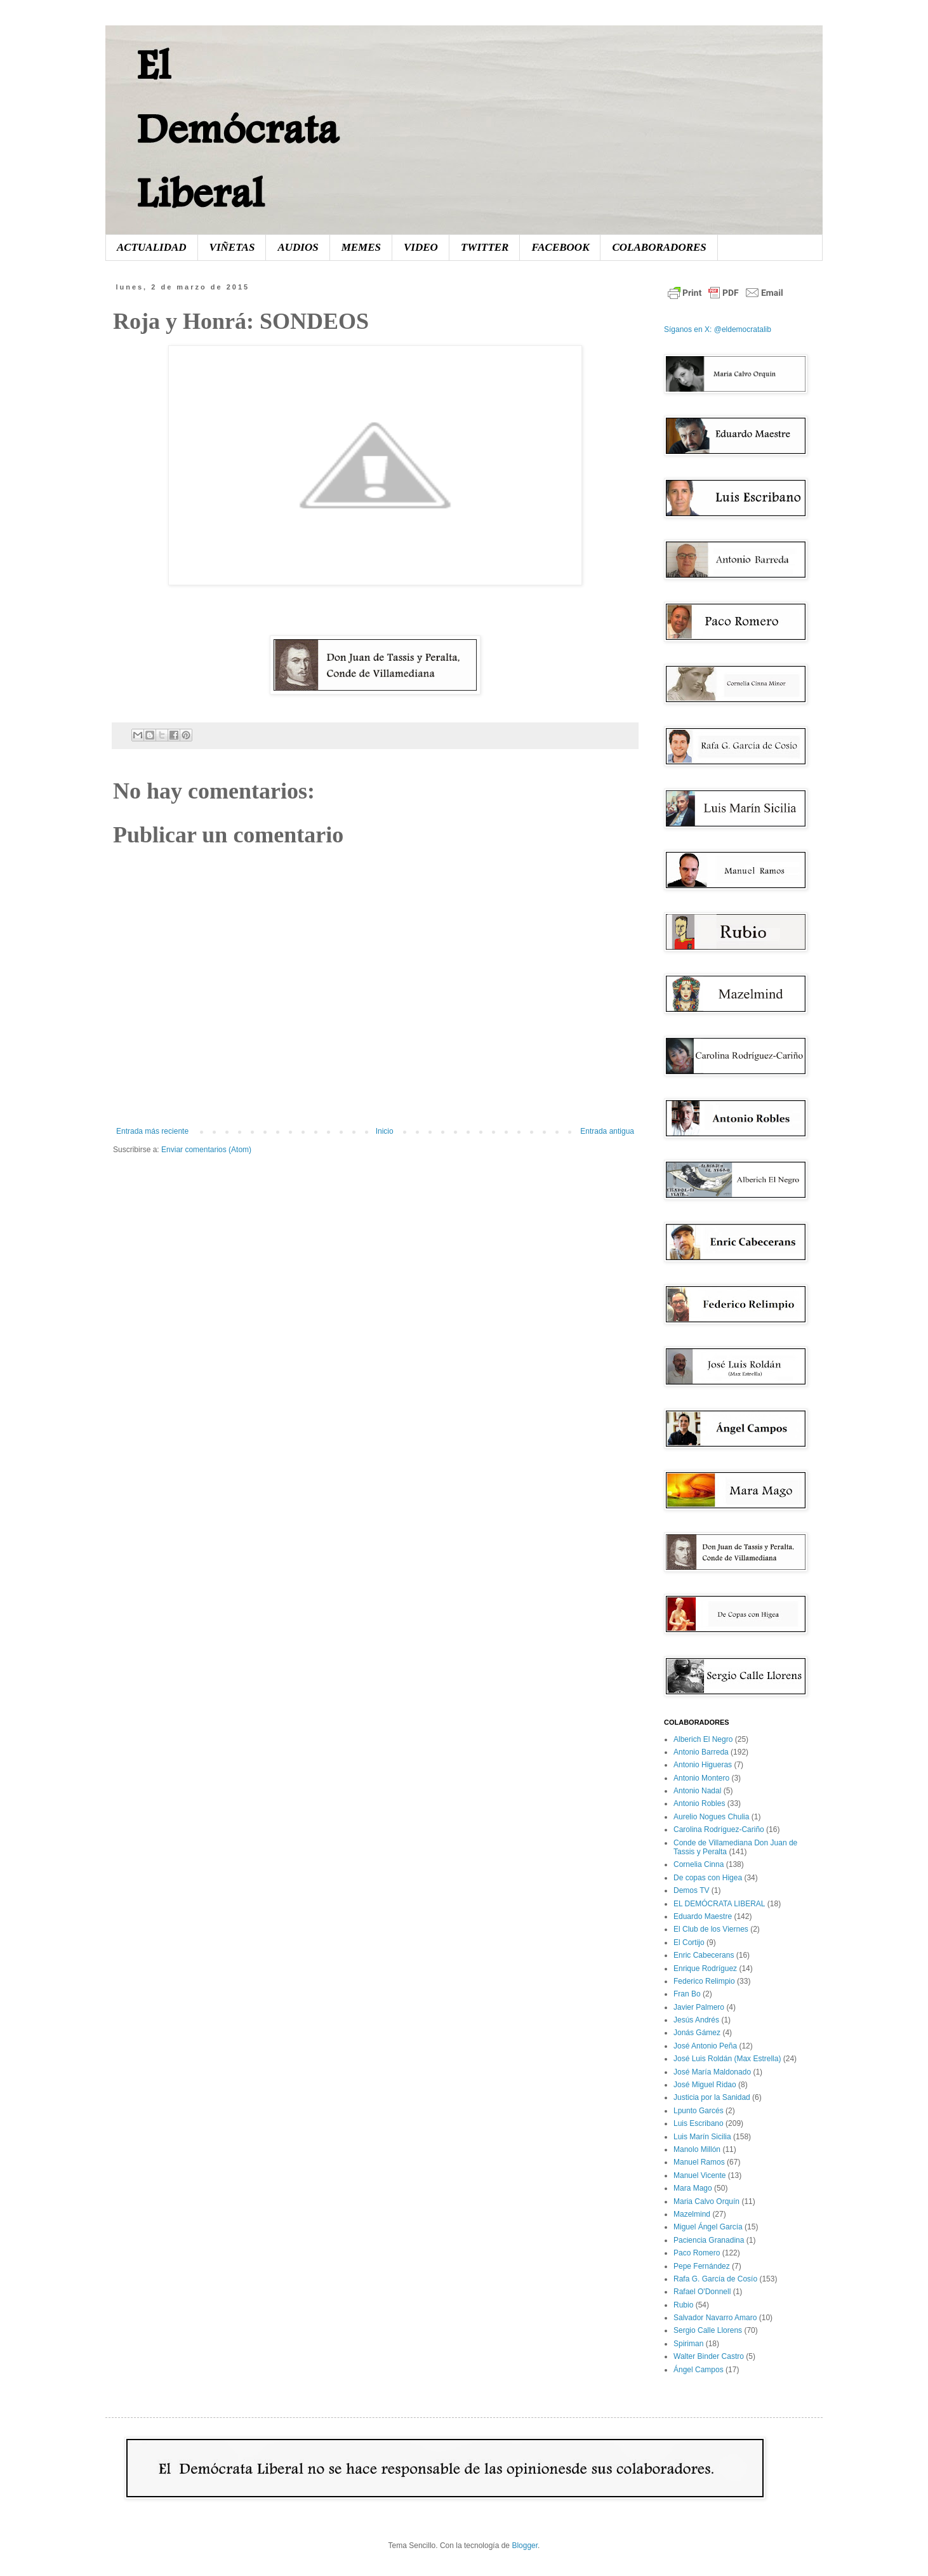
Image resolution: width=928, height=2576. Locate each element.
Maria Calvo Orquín (706, 2201)
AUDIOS (297, 247)
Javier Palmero (698, 2007)
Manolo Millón (696, 2149)
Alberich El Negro (702, 1739)
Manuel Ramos (699, 2162)
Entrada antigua (607, 1131)
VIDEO (421, 247)
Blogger (525, 2545)
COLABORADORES (659, 247)
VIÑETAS (232, 247)
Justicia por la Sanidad (711, 2097)
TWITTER (485, 247)
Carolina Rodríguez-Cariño (718, 1829)
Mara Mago (692, 2188)
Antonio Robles (699, 1803)
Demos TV (691, 1890)
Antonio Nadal (697, 1790)
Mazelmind (691, 2214)
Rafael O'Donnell (702, 2291)
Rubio (683, 2304)
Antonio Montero (701, 1778)
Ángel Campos (698, 2369)
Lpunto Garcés (698, 2110)
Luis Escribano (698, 2123)
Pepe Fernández (701, 2266)
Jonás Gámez (696, 2032)
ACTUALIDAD (152, 247)
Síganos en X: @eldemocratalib (717, 329)
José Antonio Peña (705, 2046)
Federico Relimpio (704, 1981)
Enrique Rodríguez (705, 1968)
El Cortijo (689, 1942)
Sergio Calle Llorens (707, 2330)
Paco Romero (696, 2252)
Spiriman (688, 2343)
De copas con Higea (707, 1877)
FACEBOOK (560, 247)
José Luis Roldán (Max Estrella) (727, 2058)
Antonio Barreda (701, 1752)
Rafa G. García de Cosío (715, 2278)
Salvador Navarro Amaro (715, 2317)
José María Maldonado (712, 2072)
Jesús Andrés (696, 2019)
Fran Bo (687, 1993)
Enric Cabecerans (703, 1955)
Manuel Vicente (699, 2175)
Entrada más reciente (152, 1131)
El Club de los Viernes (710, 1929)
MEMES (361, 247)
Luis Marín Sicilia (702, 2136)
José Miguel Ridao (704, 2084)
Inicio (385, 1131)
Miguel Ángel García (708, 2226)
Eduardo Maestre (702, 1916)
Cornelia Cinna (698, 1864)
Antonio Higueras (702, 1764)
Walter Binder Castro (708, 2356)
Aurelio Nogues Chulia (711, 1816)
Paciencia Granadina (708, 2240)
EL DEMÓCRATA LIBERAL (719, 1903)
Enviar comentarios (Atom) (206, 1149)
